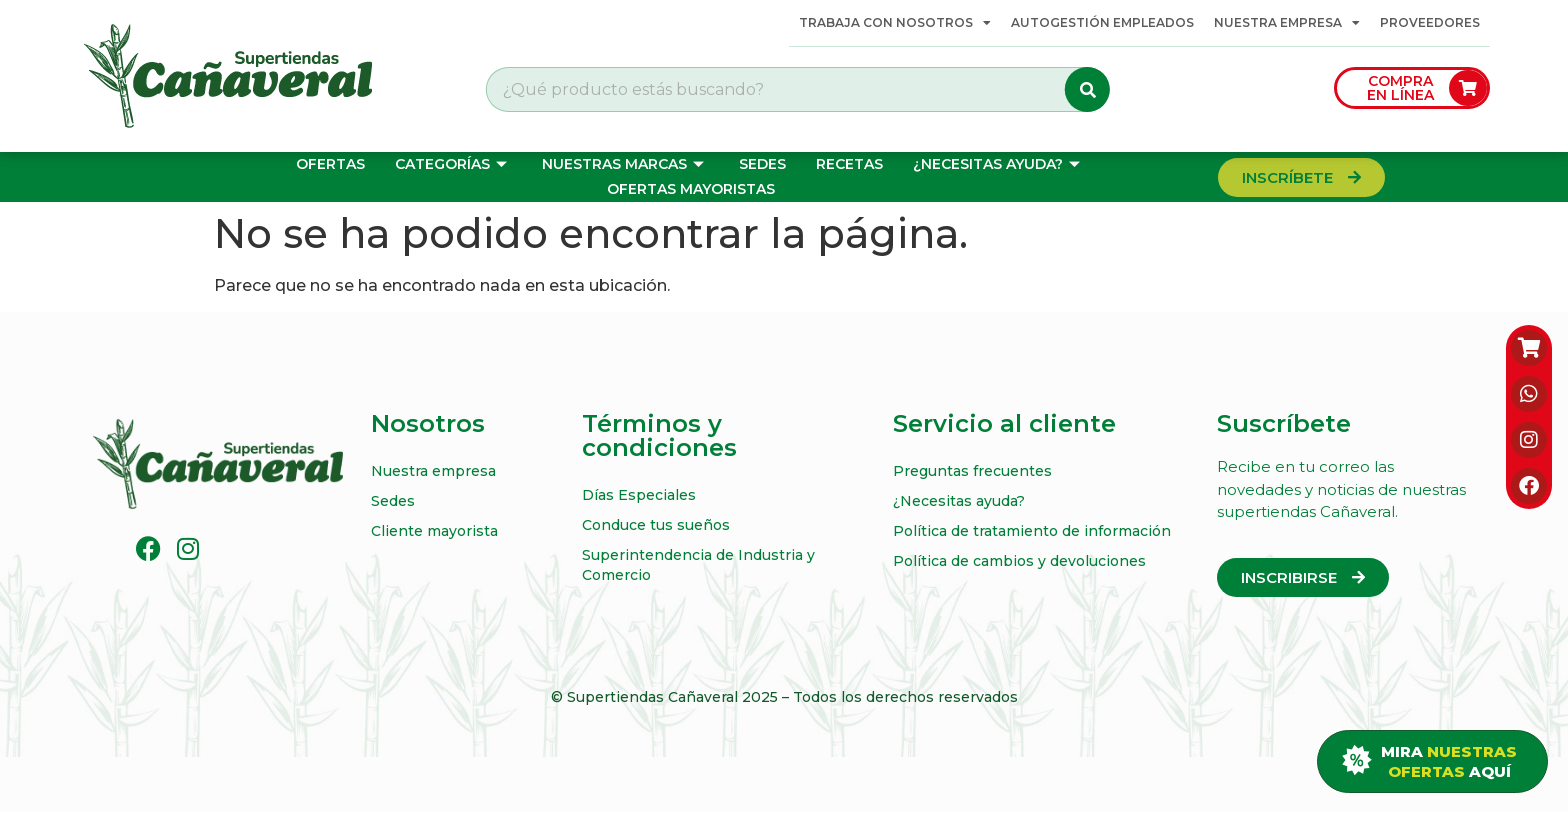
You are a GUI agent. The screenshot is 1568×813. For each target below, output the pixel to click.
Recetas (849, 164)
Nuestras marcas (625, 164)
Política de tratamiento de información (1032, 531)
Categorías (453, 164)
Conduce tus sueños (656, 525)
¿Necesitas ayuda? (999, 164)
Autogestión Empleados (1102, 22)
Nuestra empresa (1287, 23)
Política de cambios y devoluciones (1019, 561)
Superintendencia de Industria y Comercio (698, 565)
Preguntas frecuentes (972, 471)
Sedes (762, 164)
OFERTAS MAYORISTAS (691, 189)
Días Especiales (639, 495)
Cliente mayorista (434, 531)
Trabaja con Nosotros (895, 23)
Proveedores (1430, 22)
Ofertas (330, 164)
